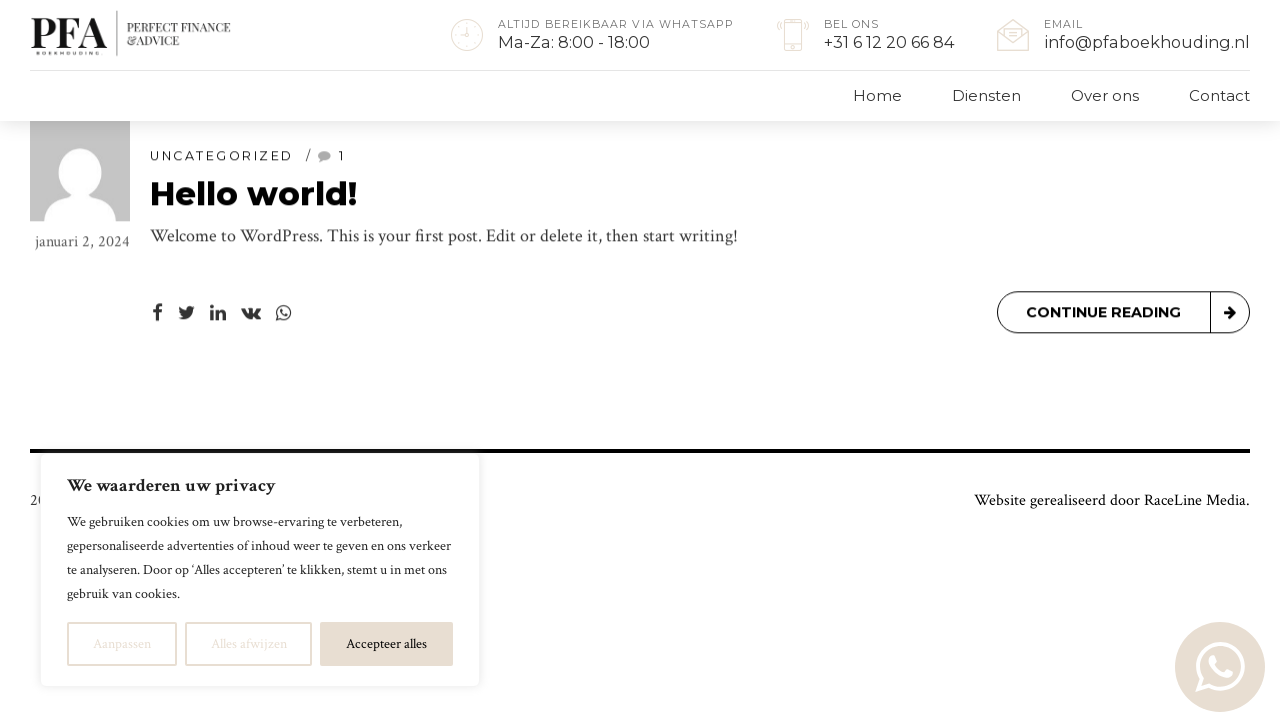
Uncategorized (222, 156)
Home (877, 95)
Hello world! (253, 194)
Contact (1219, 95)
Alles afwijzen (249, 644)
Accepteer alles (386, 644)
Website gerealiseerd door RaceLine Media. (1112, 500)
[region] (260, 570)
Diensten (986, 95)
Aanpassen (122, 644)
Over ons (1105, 95)
